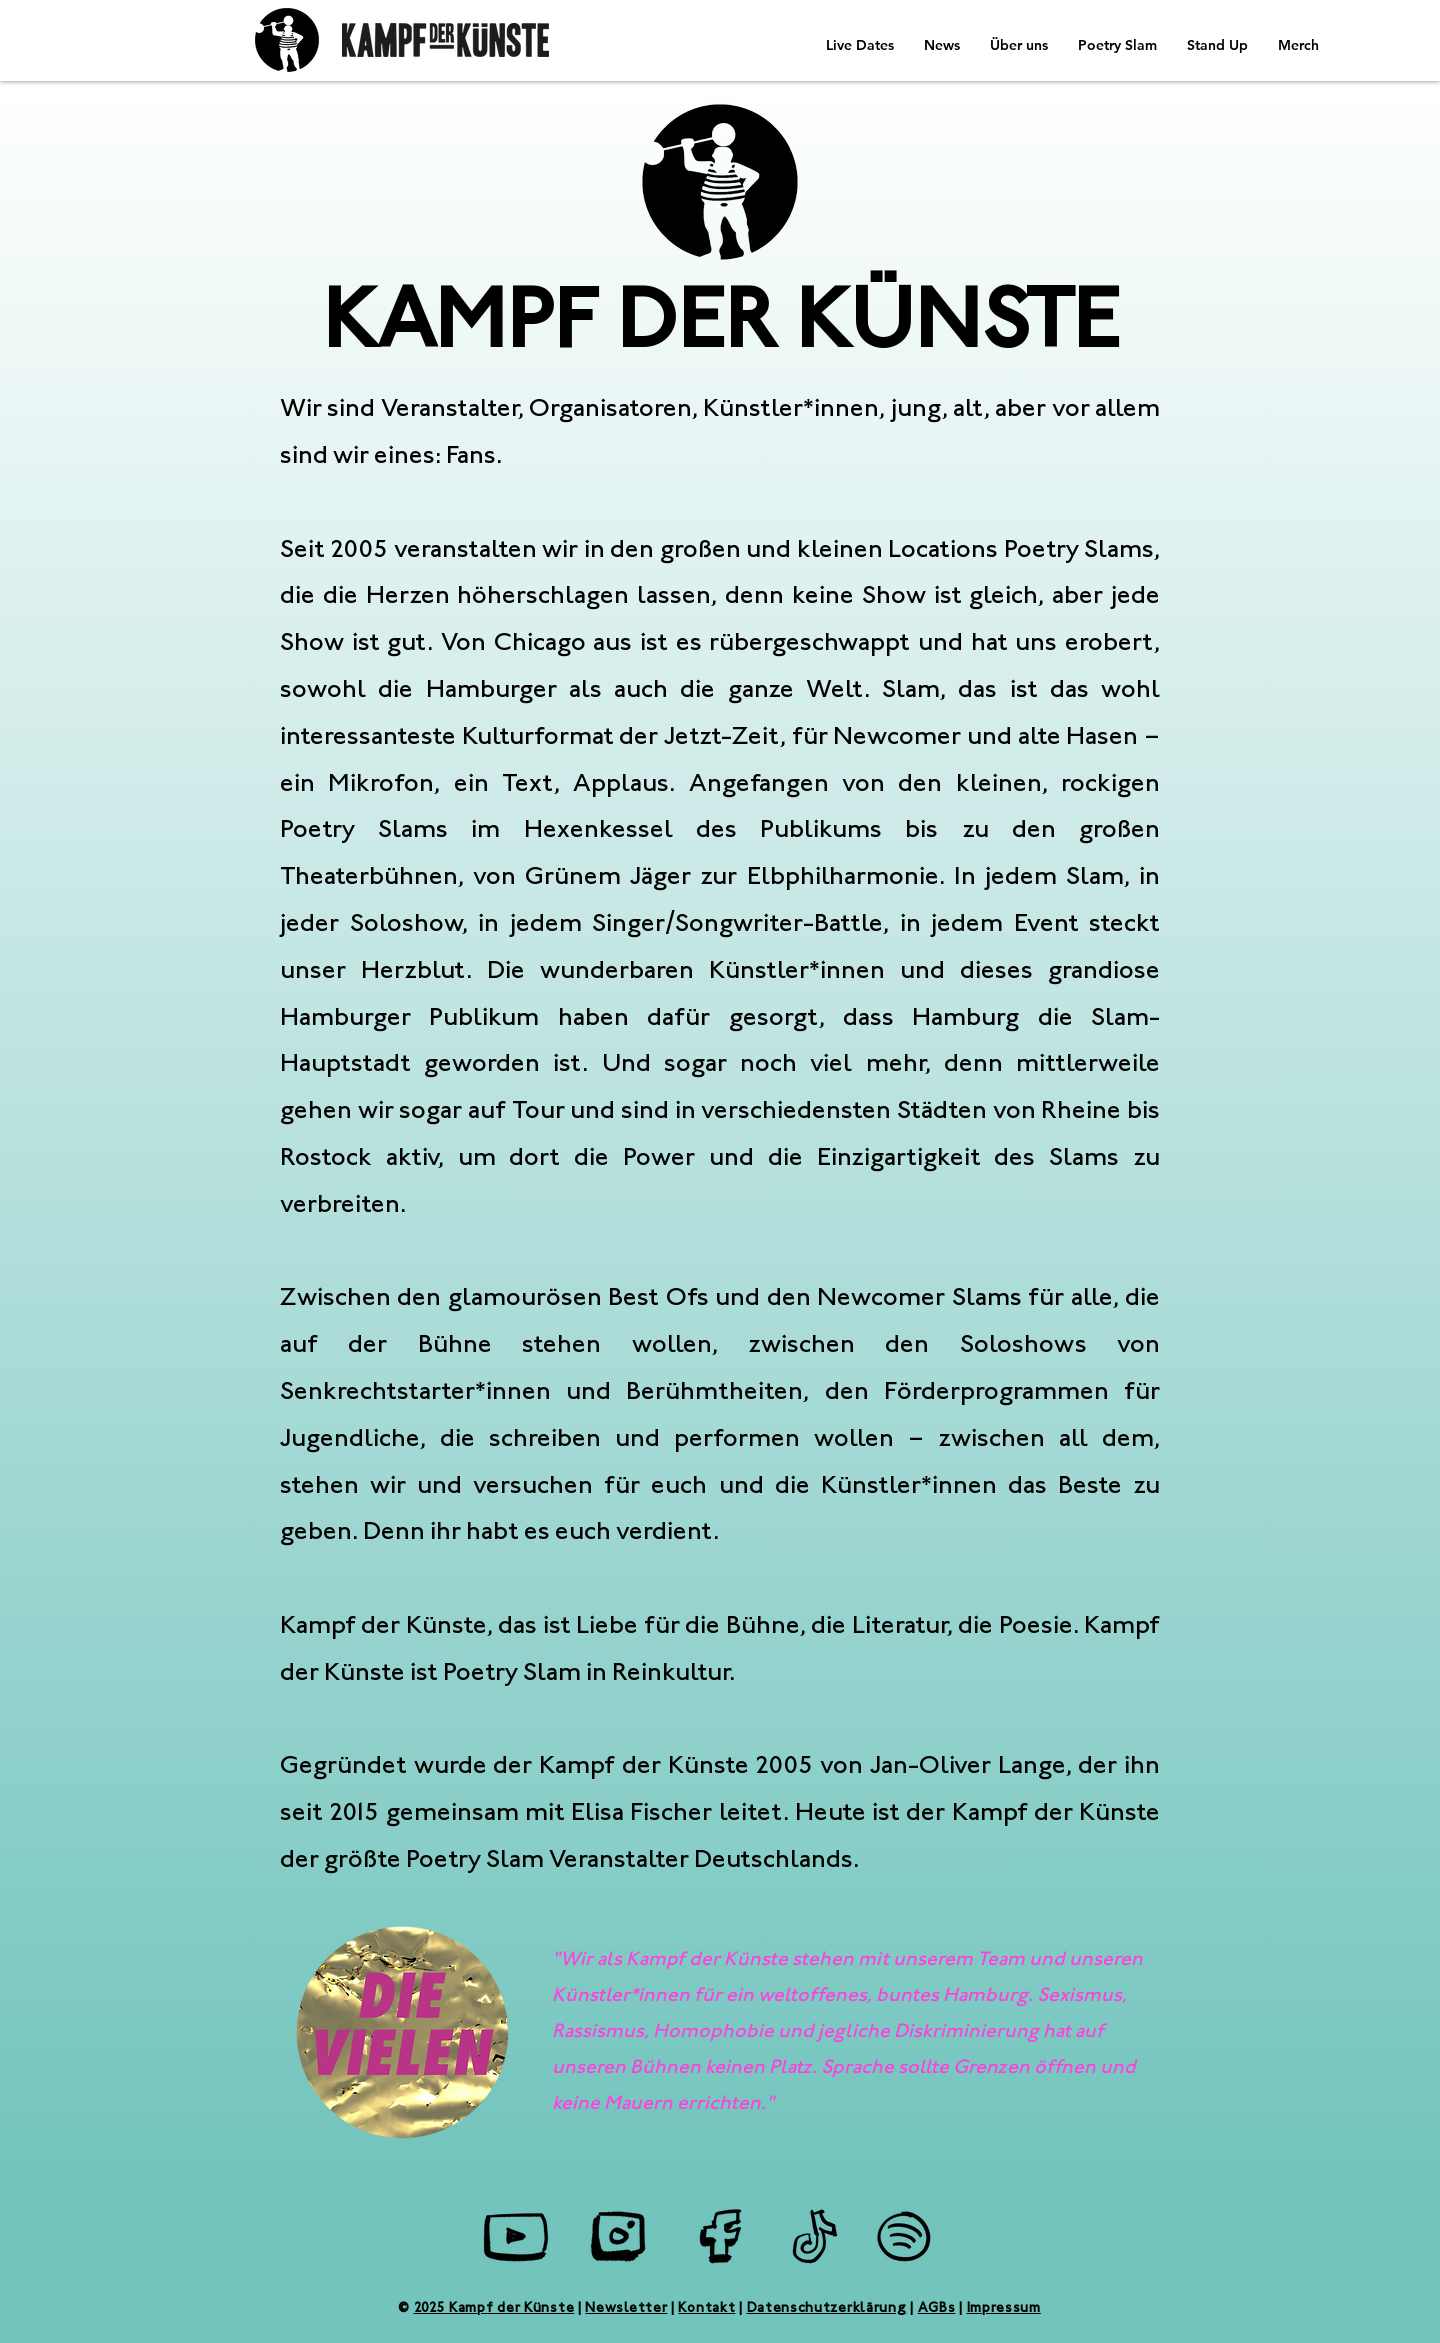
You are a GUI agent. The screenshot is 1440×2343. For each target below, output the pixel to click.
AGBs (937, 2309)
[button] (942, 45)
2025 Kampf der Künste (494, 2309)
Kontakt (706, 2309)
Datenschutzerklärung (827, 2309)
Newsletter (626, 2309)
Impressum (1004, 2309)
